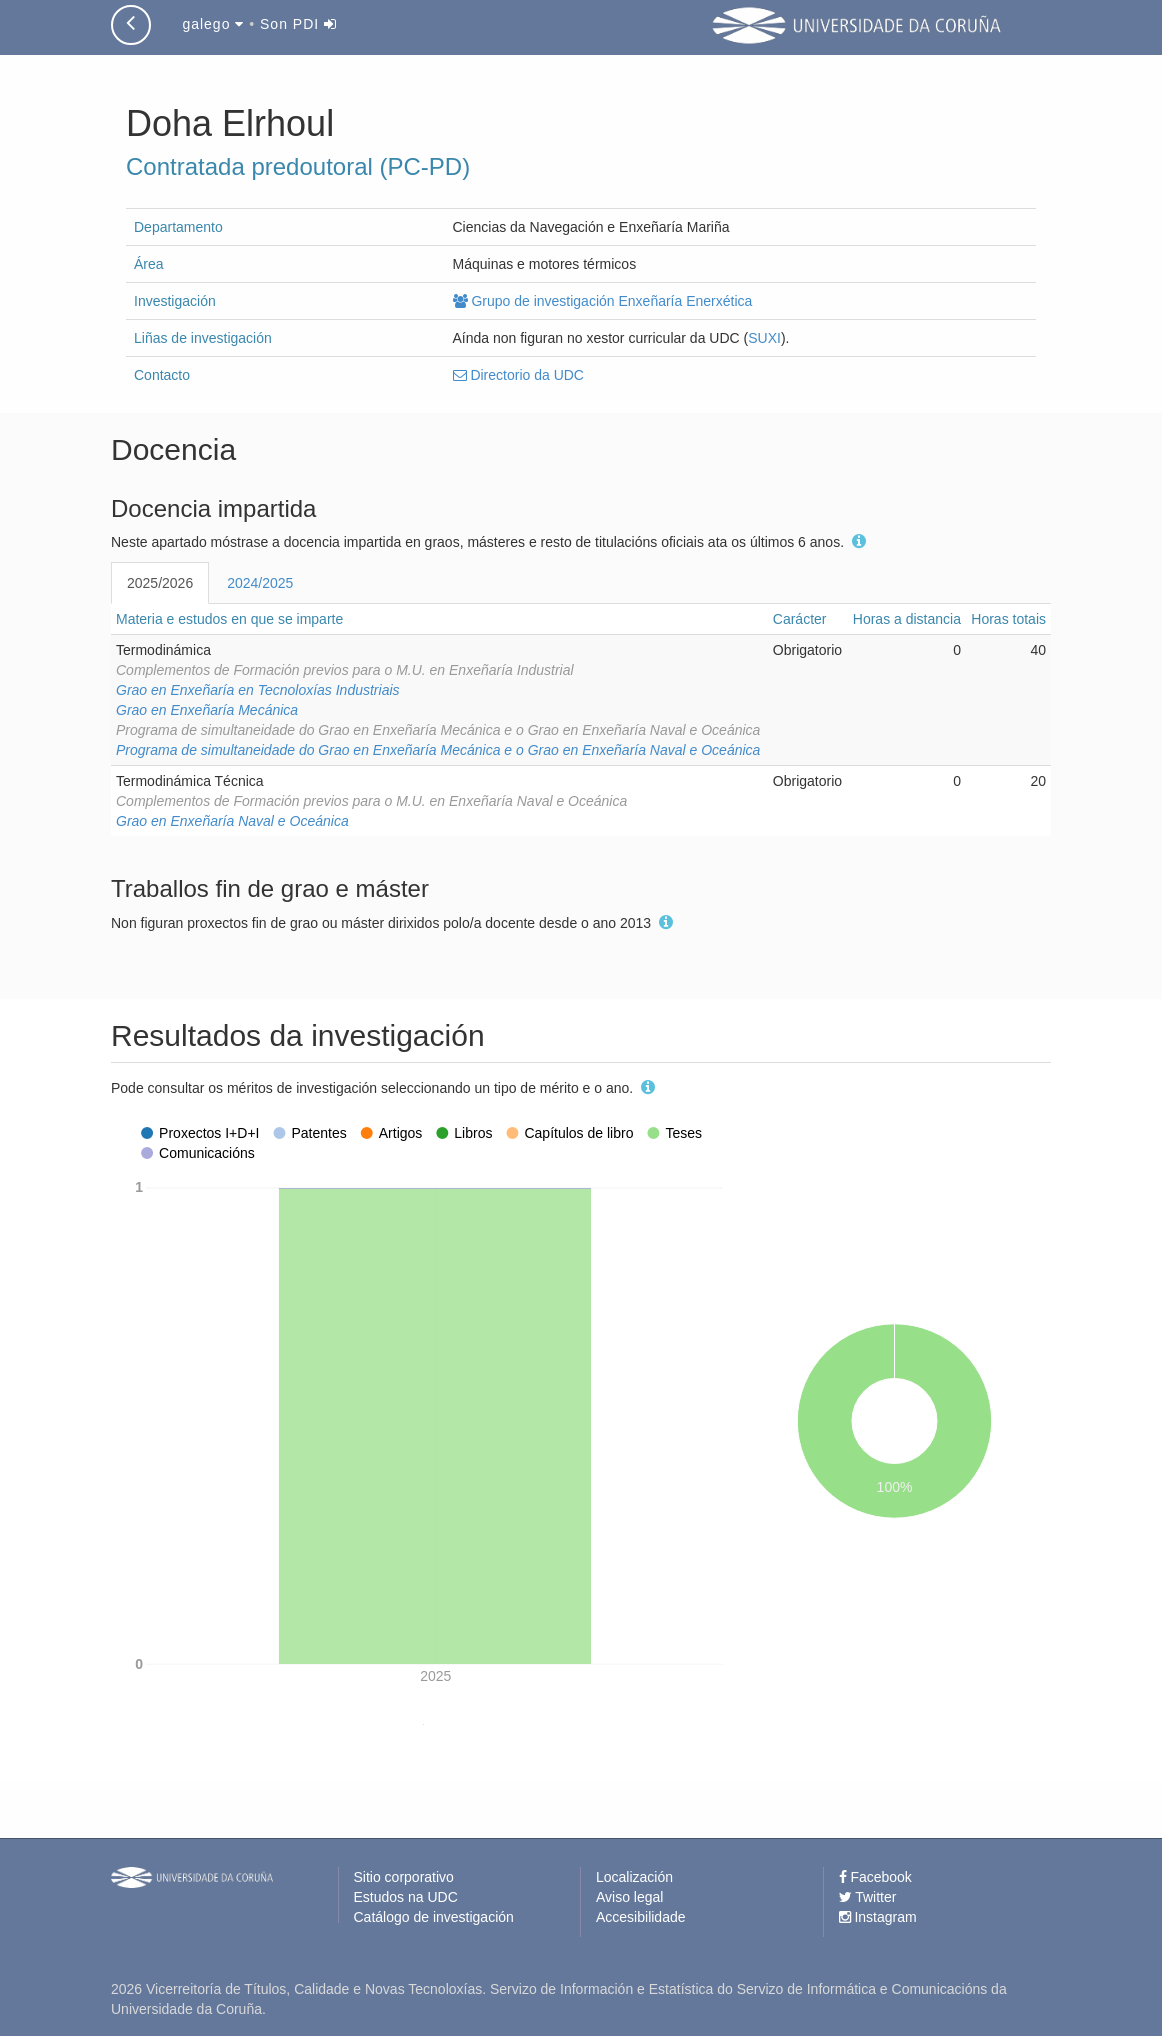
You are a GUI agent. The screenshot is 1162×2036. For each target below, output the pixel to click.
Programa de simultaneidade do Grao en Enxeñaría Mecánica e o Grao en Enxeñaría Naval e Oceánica (438, 750)
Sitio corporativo (404, 1877)
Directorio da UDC (518, 375)
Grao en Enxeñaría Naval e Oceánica (232, 821)
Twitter (868, 1897)
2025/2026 (160, 583)
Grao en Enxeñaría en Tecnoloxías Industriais (258, 690)
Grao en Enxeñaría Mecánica (207, 710)
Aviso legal (629, 1897)
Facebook (875, 1877)
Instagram (878, 1917)
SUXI (764, 338)
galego (213, 24)
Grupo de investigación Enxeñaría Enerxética (603, 301)
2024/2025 (260, 583)
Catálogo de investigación (434, 1917)
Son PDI (298, 24)
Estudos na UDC (406, 1897)
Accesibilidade (641, 1917)
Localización (634, 1877)
